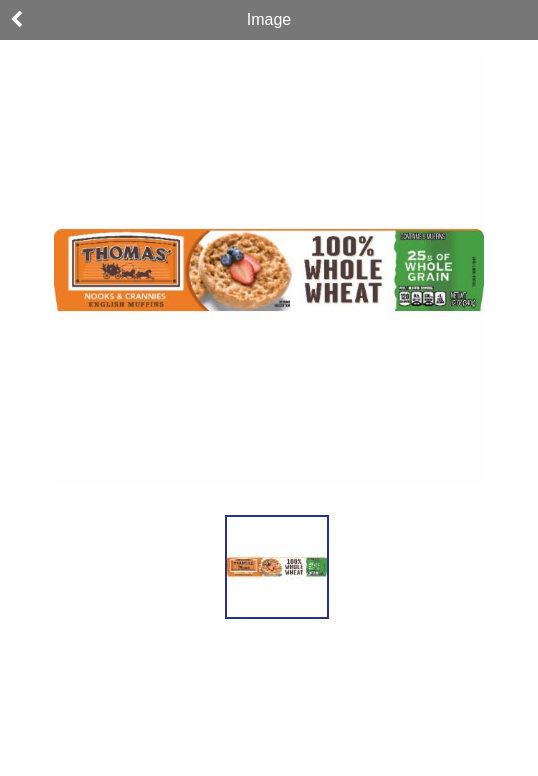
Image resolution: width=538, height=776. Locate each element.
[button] (277, 567)
